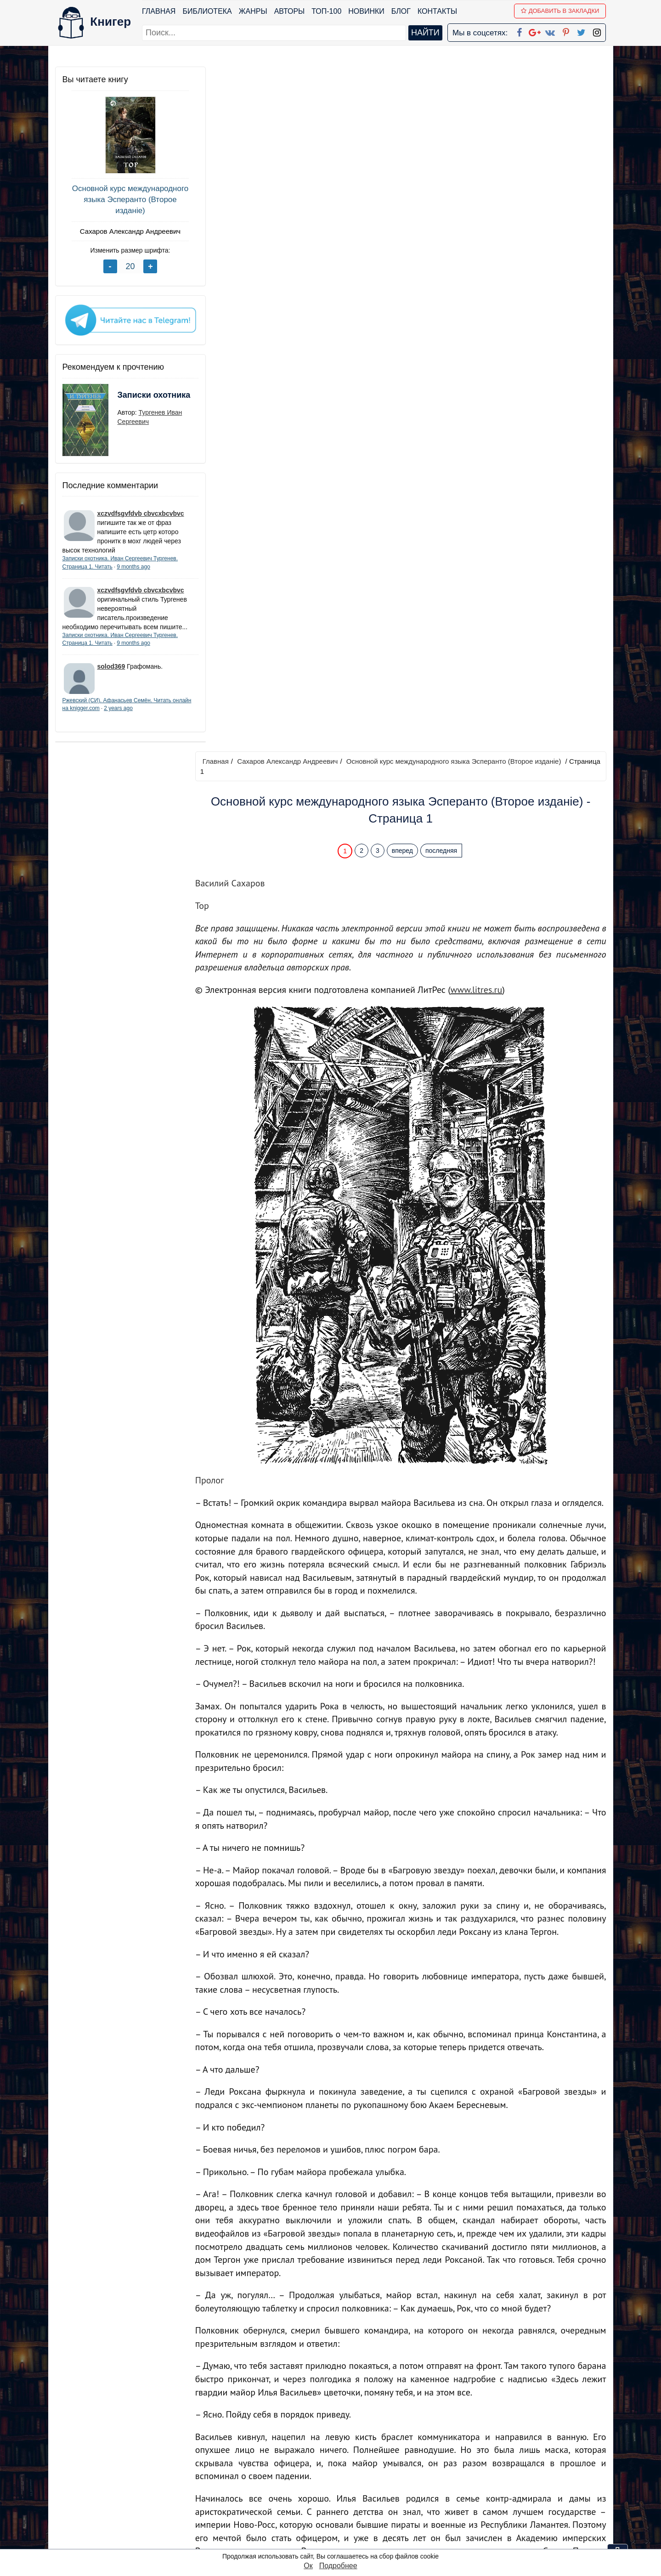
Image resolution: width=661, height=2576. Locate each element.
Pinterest (341, 2505)
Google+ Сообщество (365, 2482)
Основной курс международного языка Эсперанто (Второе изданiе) (124, 199)
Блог (401, 11)
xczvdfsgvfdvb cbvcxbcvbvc (140, 510)
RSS (334, 2541)
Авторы (289, 11)
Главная (159, 11)
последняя (443, 165)
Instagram (343, 2529)
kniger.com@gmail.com (517, 2458)
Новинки (367, 11)
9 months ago (133, 563)
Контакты (437, 11)
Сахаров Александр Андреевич (123, 231)
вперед (404, 165)
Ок (308, 2566)
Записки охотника (136, 397)
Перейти (417, 2391)
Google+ (342, 2470)
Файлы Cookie (481, 2482)
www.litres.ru (481, 305)
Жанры (253, 11)
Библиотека (207, 11)
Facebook (342, 2458)
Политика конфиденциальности (511, 2470)
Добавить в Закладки (560, 10)
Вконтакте (345, 2493)
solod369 (111, 672)
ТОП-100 (327, 11)
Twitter (338, 2517)
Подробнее (338, 2566)
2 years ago (138, 714)
